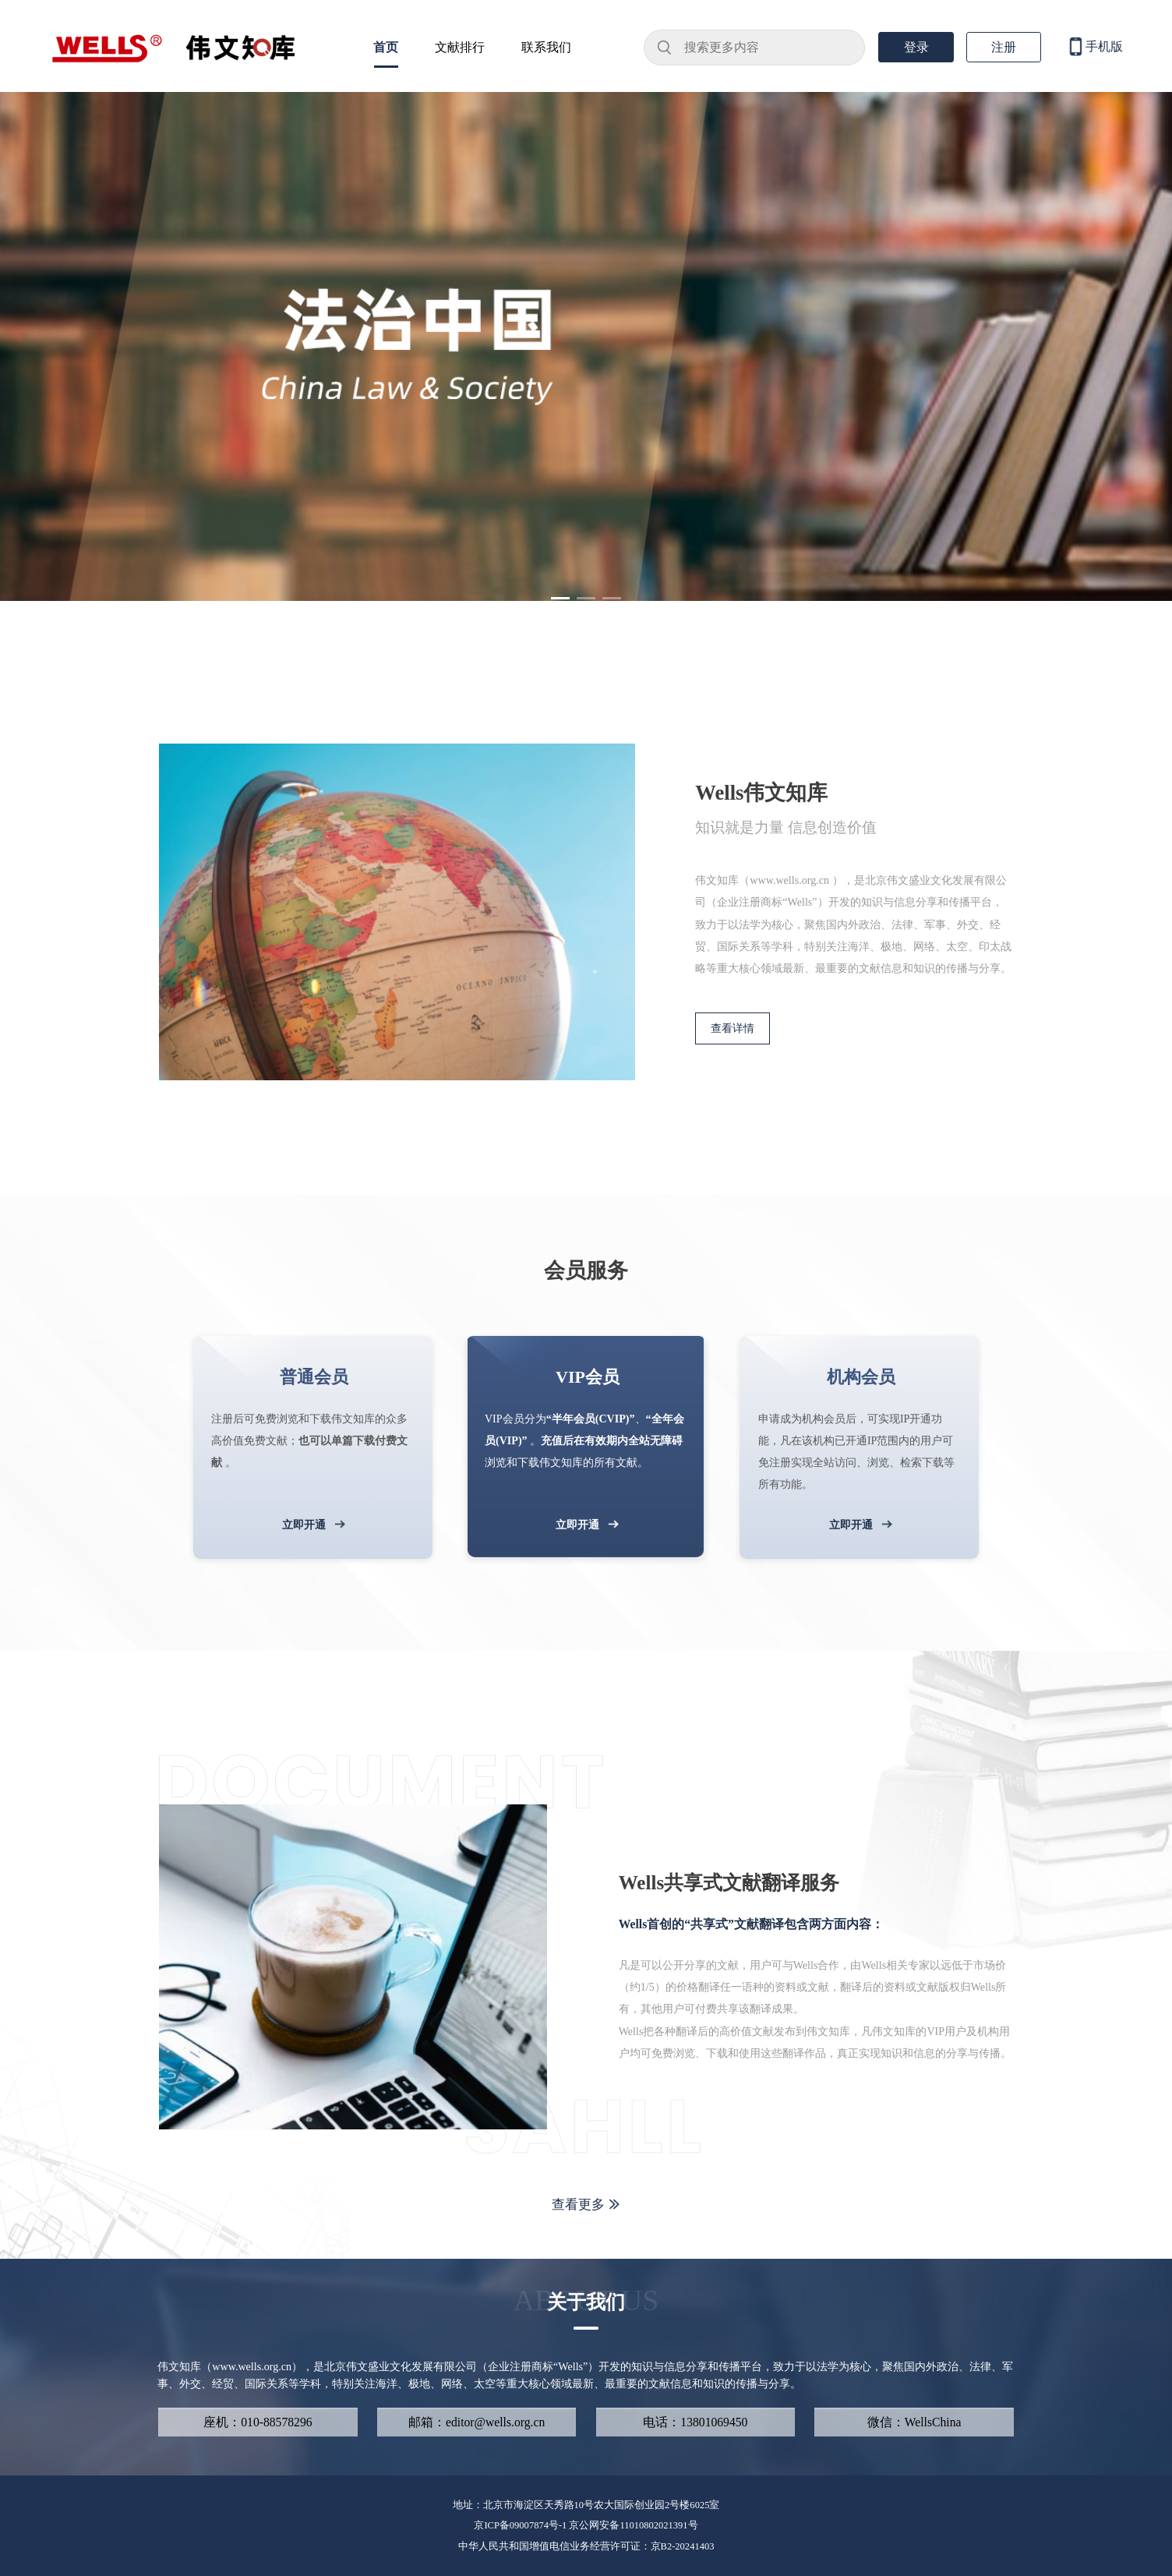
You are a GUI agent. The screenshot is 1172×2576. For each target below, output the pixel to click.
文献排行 (460, 47)
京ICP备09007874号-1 (521, 2525)
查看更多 (586, 2204)
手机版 (1095, 47)
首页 (385, 47)
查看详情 (732, 1028)
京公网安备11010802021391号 (633, 2525)
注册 (1003, 47)
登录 (916, 47)
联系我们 (546, 47)
